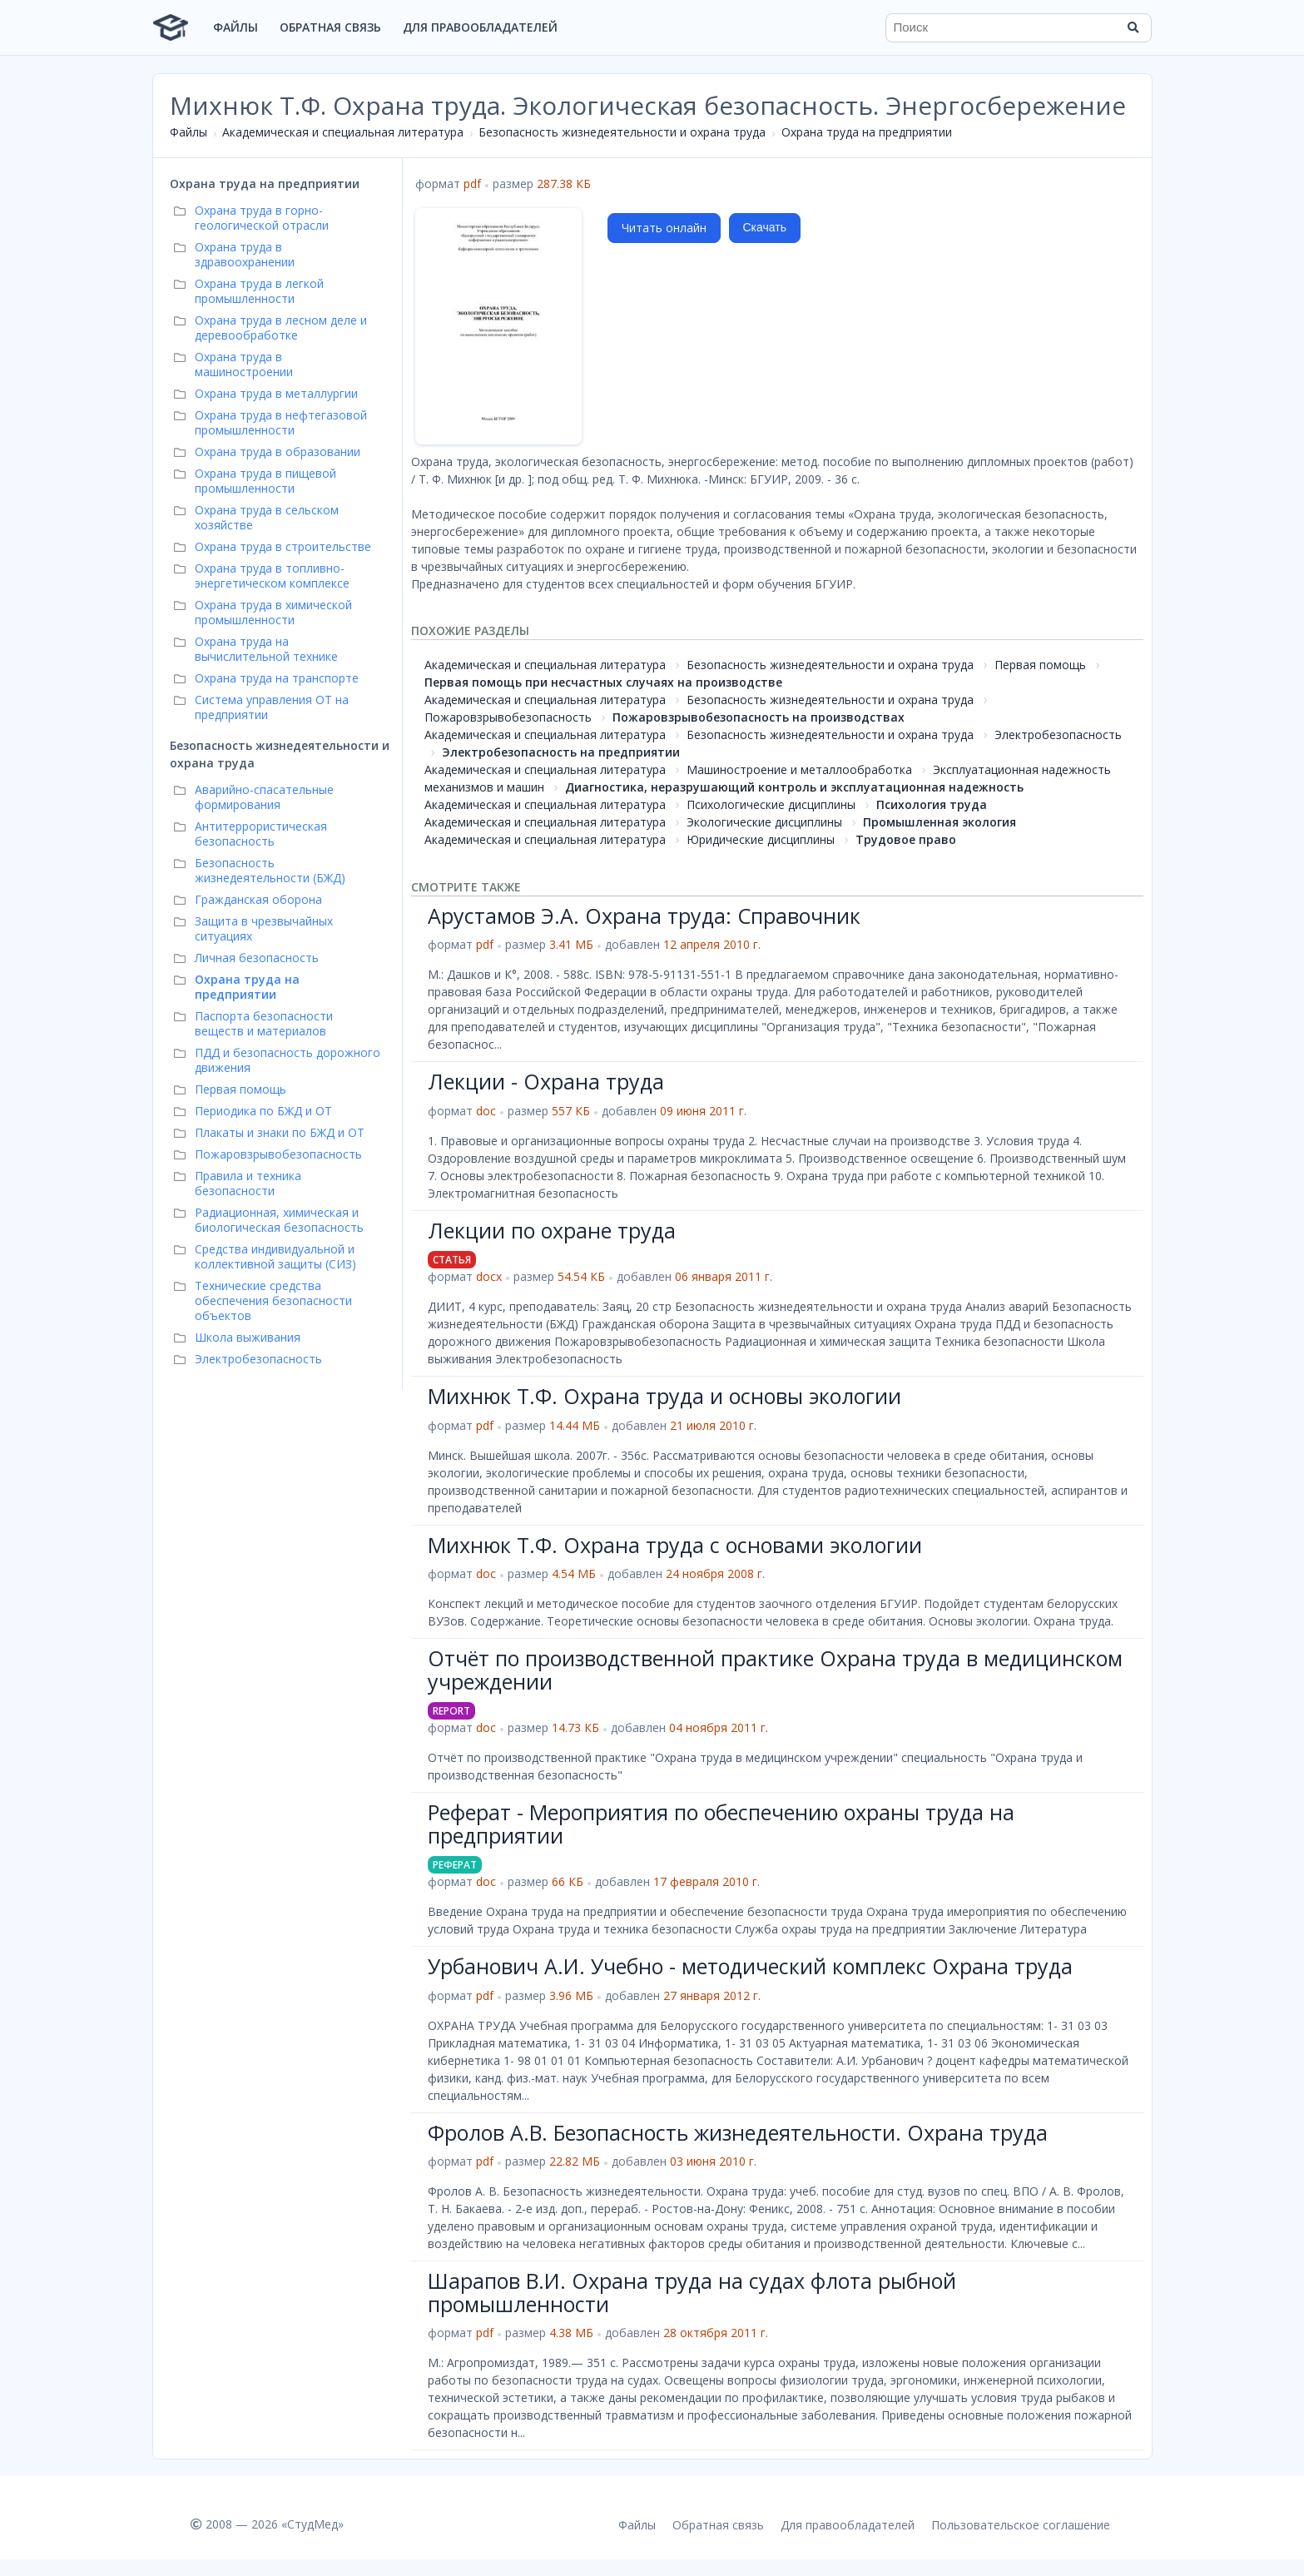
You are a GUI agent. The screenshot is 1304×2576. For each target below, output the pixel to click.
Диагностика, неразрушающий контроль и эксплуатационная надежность (794, 787)
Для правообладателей (480, 27)
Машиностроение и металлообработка (799, 769)
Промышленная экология (939, 822)
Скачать (765, 227)
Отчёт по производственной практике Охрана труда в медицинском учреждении (775, 1669)
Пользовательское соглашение (1020, 2525)
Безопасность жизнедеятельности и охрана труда (622, 132)
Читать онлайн (664, 228)
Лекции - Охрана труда (546, 1081)
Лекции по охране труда (552, 1230)
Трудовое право (905, 839)
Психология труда (931, 804)
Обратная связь (330, 27)
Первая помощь (1040, 665)
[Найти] (1133, 27)
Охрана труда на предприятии (866, 132)
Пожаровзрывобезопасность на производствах (758, 717)
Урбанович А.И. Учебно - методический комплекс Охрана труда (750, 1966)
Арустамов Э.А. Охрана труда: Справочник (644, 915)
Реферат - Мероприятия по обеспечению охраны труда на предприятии (721, 1823)
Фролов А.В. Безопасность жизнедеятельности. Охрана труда (738, 2132)
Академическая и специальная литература (343, 132)
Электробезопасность (1058, 734)
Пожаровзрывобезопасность (508, 717)
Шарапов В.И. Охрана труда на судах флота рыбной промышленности (692, 2292)
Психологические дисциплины (771, 804)
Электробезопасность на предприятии (561, 752)
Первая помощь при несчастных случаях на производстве (603, 682)
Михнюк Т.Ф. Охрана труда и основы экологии (664, 1396)
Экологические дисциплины (764, 822)
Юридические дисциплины (761, 839)
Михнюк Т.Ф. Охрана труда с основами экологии (675, 1545)
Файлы (235, 27)
